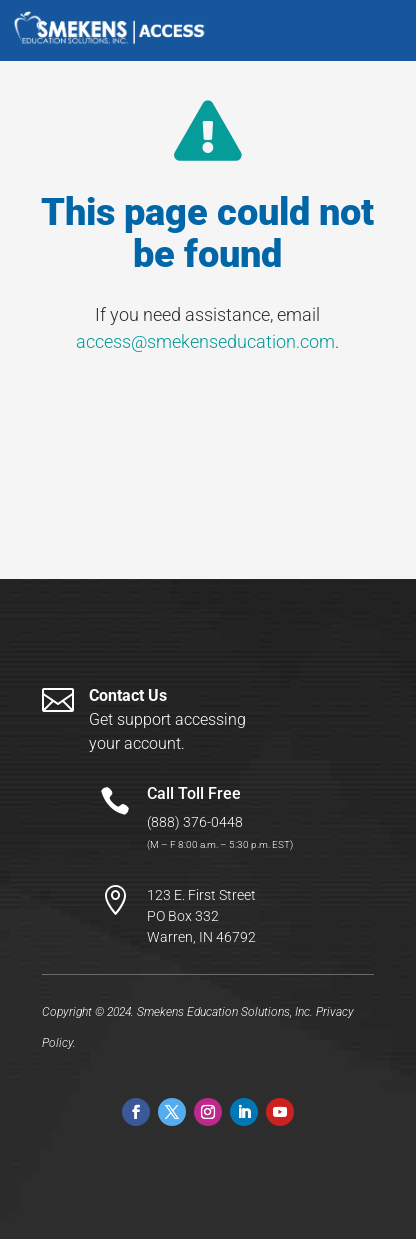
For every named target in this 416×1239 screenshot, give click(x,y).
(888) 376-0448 (195, 822)
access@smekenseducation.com (205, 341)
